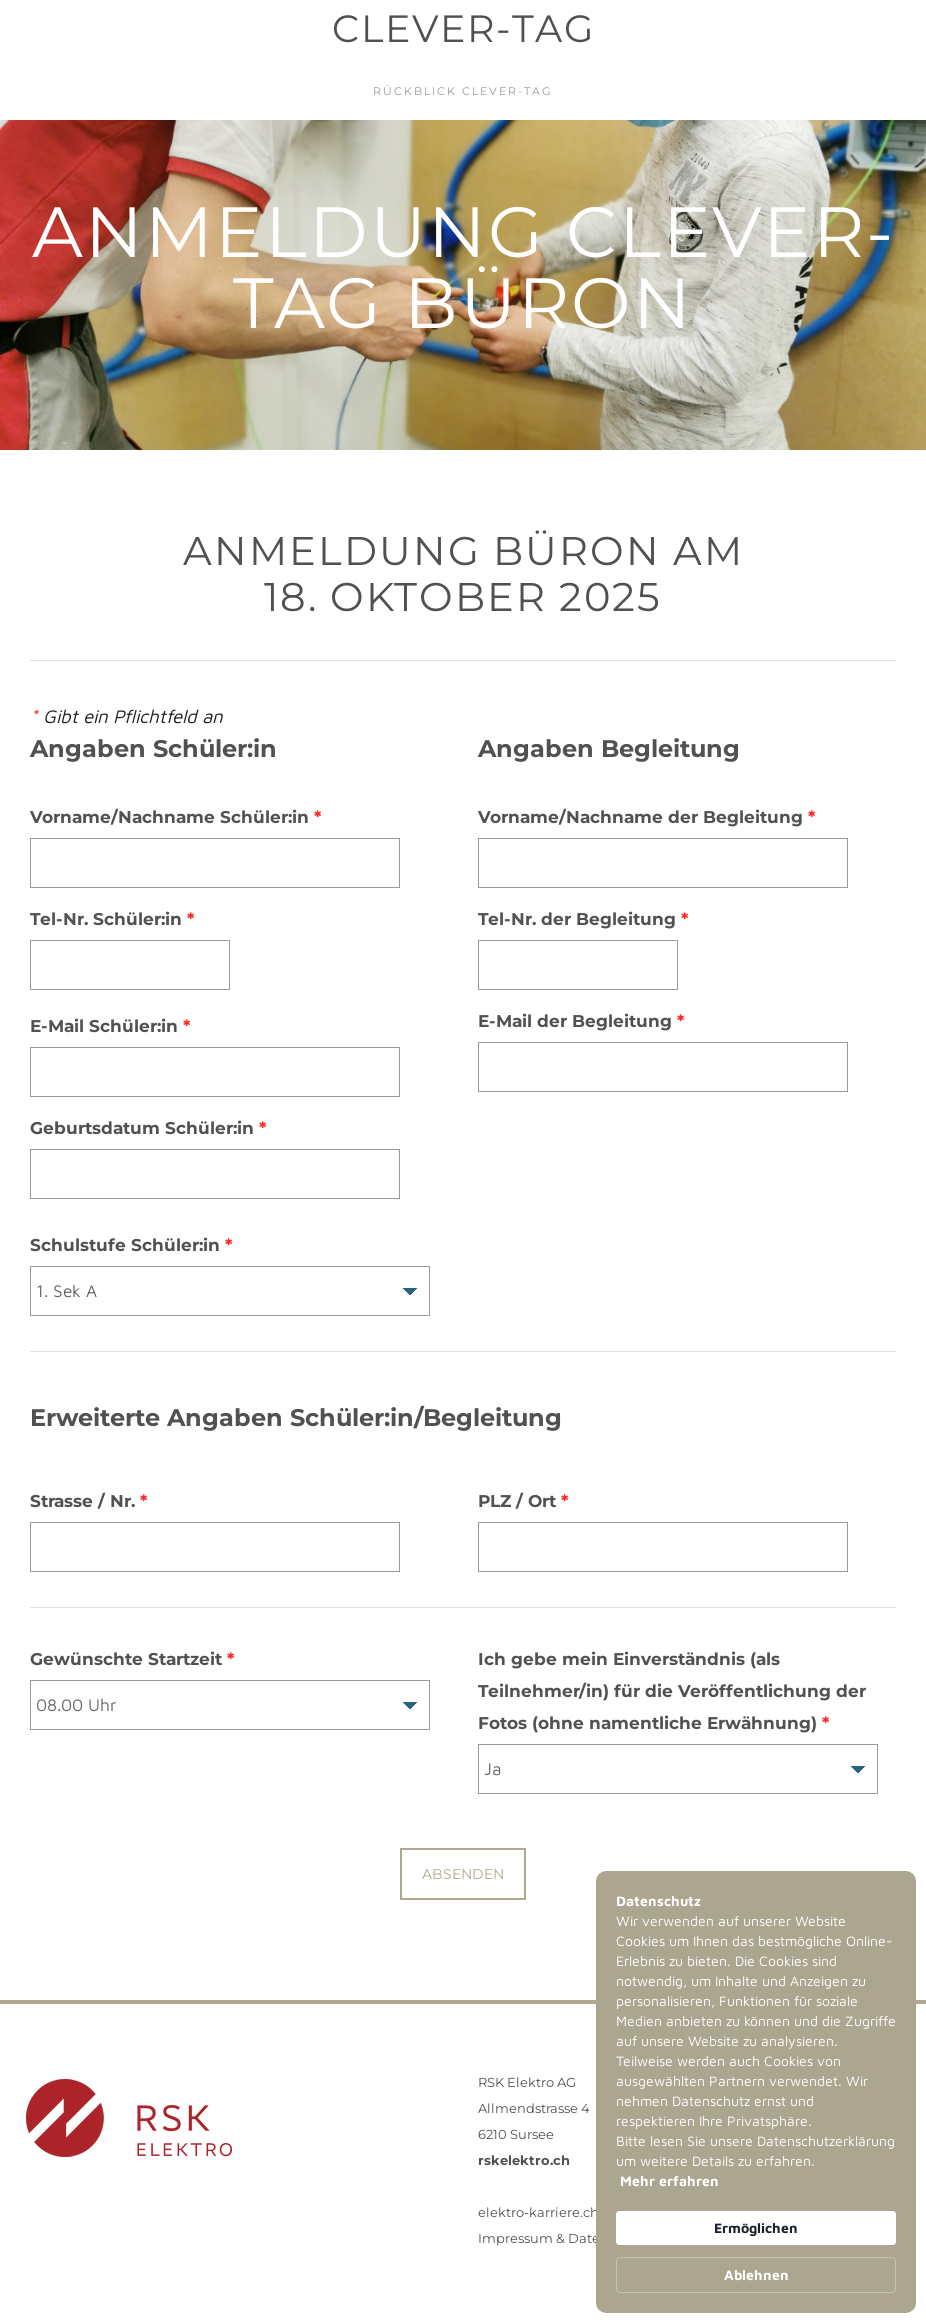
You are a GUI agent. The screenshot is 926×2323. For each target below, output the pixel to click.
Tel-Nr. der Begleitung (583, 919)
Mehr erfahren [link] (669, 2180)
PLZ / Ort (523, 1501)
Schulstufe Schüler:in (131, 1245)
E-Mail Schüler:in (110, 1026)
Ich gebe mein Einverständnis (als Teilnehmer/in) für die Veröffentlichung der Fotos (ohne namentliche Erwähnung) (672, 1691)
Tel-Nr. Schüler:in (112, 919)
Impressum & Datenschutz (565, 2238)
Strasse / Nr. (88, 1501)
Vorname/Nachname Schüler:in (175, 817)
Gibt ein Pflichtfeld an (126, 716)
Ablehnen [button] (756, 2274)
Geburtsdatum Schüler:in (148, 1128)
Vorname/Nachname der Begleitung (646, 817)
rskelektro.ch (524, 2160)
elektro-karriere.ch (538, 2212)
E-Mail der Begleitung (581, 1021)
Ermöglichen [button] (756, 2227)
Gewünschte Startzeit (132, 1659)
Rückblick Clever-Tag (463, 91)
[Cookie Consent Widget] (756, 2092)
